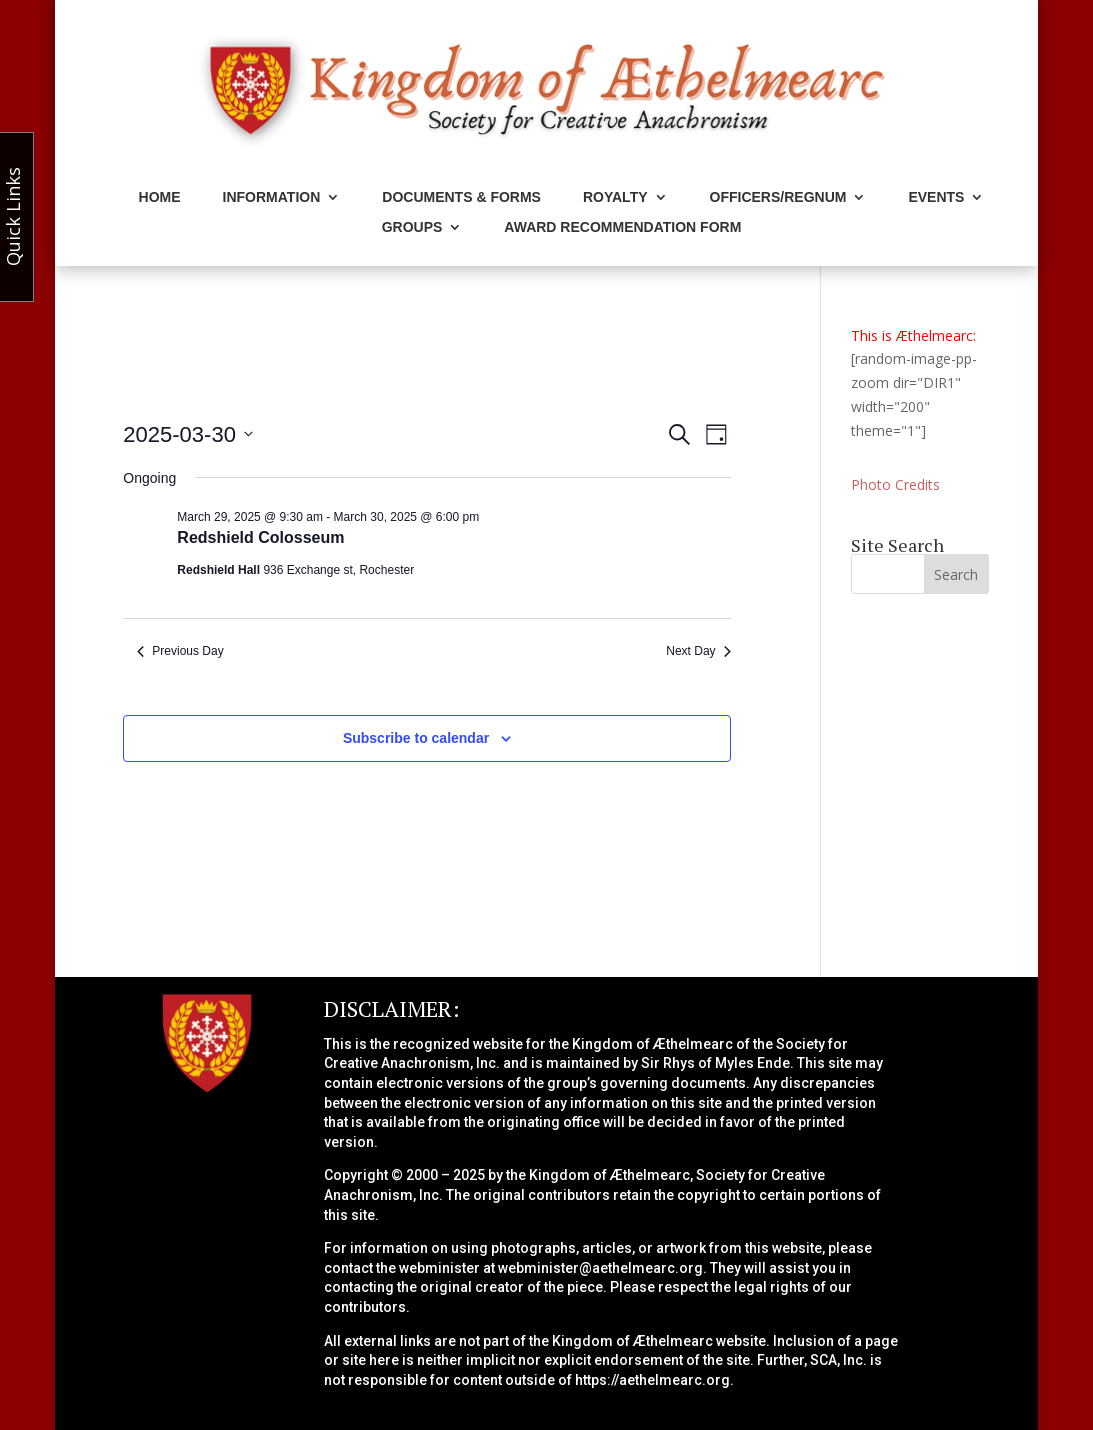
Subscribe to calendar (416, 738)
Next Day (698, 651)
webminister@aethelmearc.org (600, 1268)
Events (936, 197)
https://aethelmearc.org (652, 1380)
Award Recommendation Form (622, 227)
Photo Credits (895, 484)
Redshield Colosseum (260, 537)
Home (160, 197)
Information (272, 197)
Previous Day (180, 651)
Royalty (615, 197)
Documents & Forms (461, 197)
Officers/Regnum (778, 197)
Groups (412, 227)
